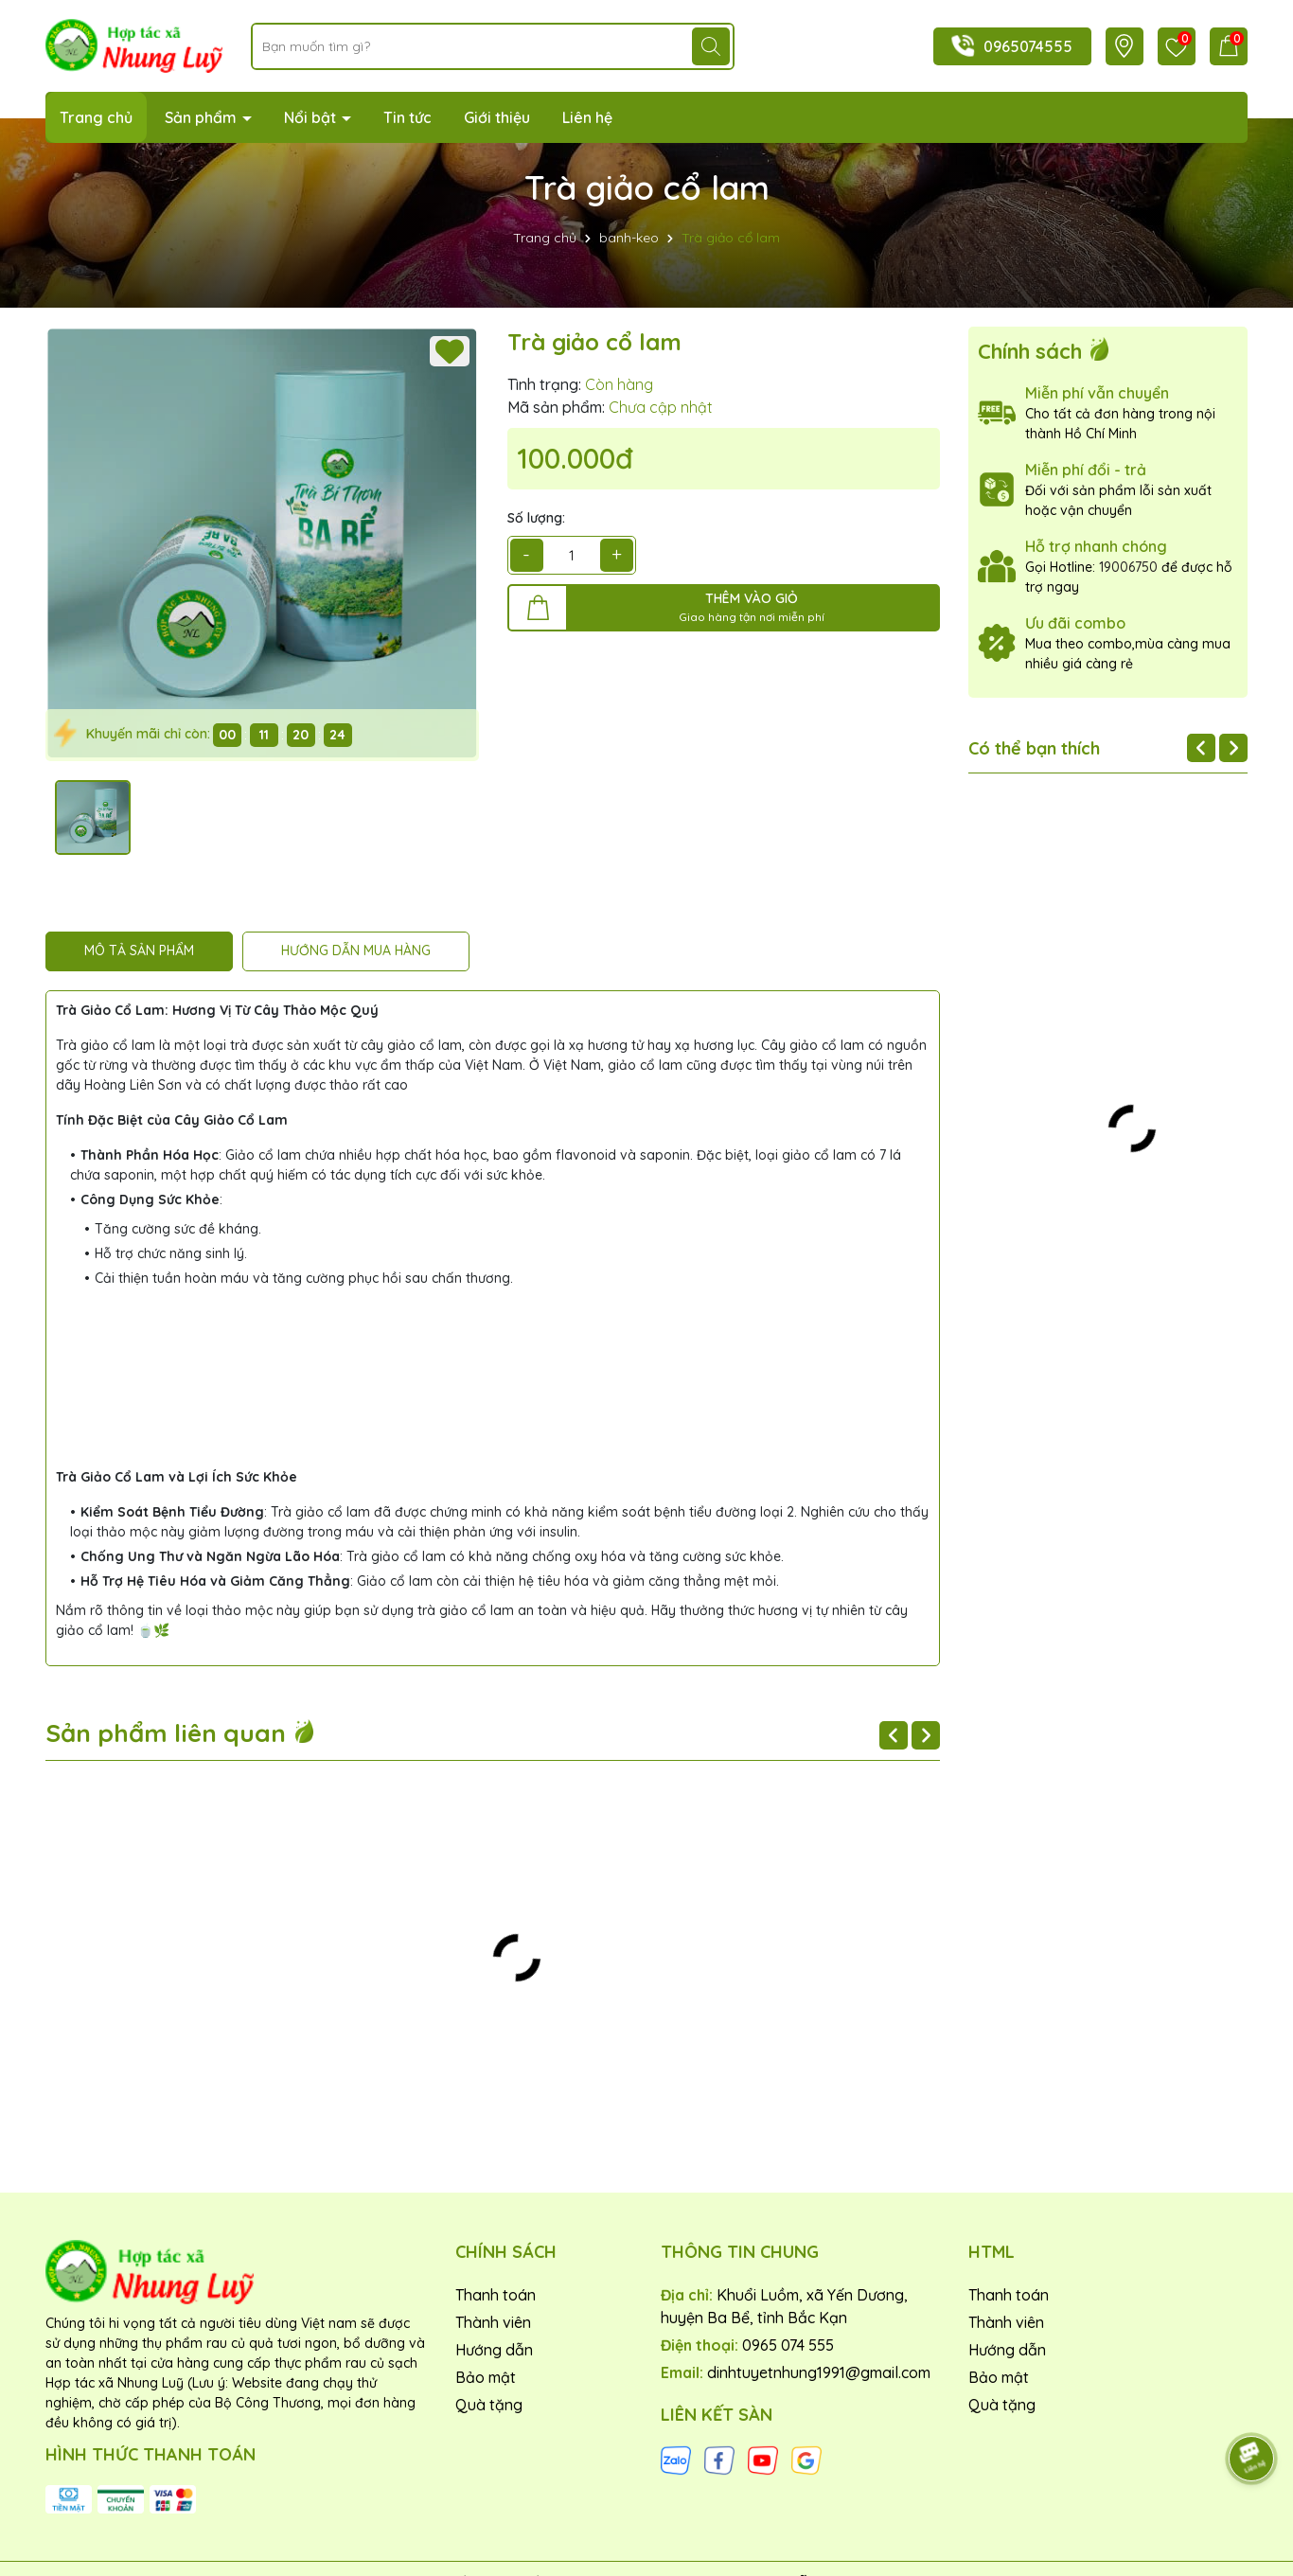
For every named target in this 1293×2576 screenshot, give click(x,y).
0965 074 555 (788, 2345)
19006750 (1128, 567)
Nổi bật (312, 117)
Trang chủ (96, 117)
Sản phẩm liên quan (180, 1733)
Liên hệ (587, 117)
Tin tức (407, 117)
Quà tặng (489, 2404)
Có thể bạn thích (1034, 748)
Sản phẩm (202, 117)
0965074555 (1027, 46)
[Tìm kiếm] (711, 46)
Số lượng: (536, 517)
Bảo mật (485, 2377)
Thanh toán (495, 2294)
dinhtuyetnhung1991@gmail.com (818, 2372)
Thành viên (493, 2322)
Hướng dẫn (494, 2349)
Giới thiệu (497, 117)
